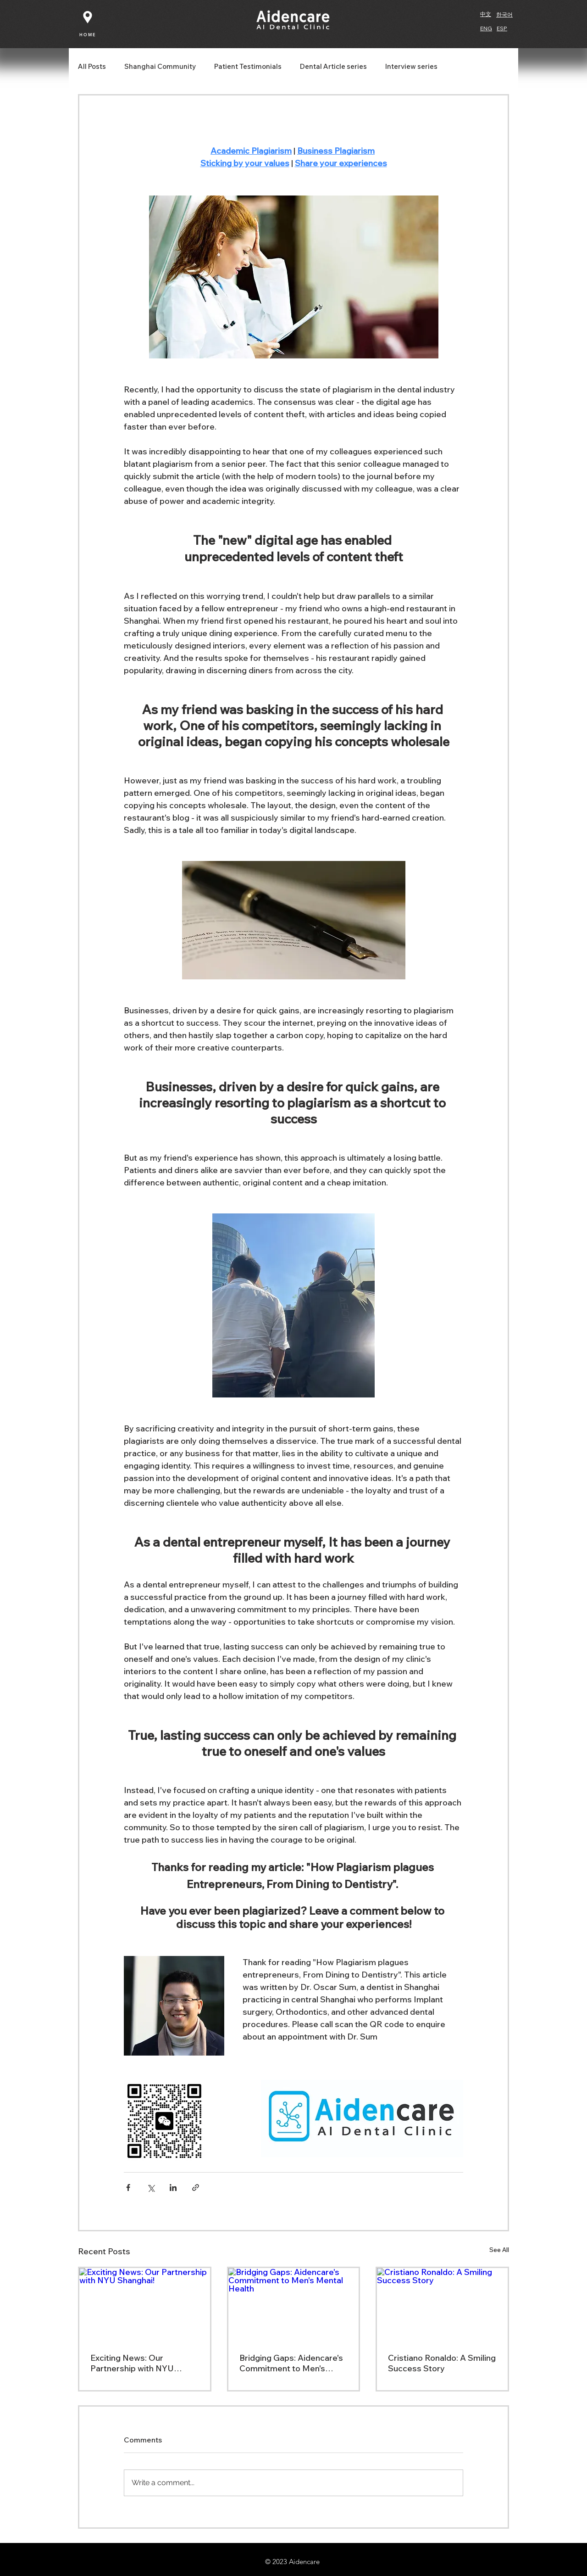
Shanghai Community (160, 66)
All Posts (92, 66)
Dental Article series (333, 66)
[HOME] (88, 34)
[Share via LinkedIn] (173, 2187)
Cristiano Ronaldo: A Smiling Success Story (442, 2363)
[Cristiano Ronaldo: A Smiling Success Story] (442, 2304)
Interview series (411, 66)
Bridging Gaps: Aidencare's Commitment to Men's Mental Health (291, 2363)
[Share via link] (195, 2187)
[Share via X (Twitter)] (150, 2187)
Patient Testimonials (248, 66)
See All (499, 2250)
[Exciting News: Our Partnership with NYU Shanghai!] (144, 2304)
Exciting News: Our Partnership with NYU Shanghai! (132, 2363)
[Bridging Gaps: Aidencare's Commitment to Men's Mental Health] (293, 2304)
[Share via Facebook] (128, 2187)
